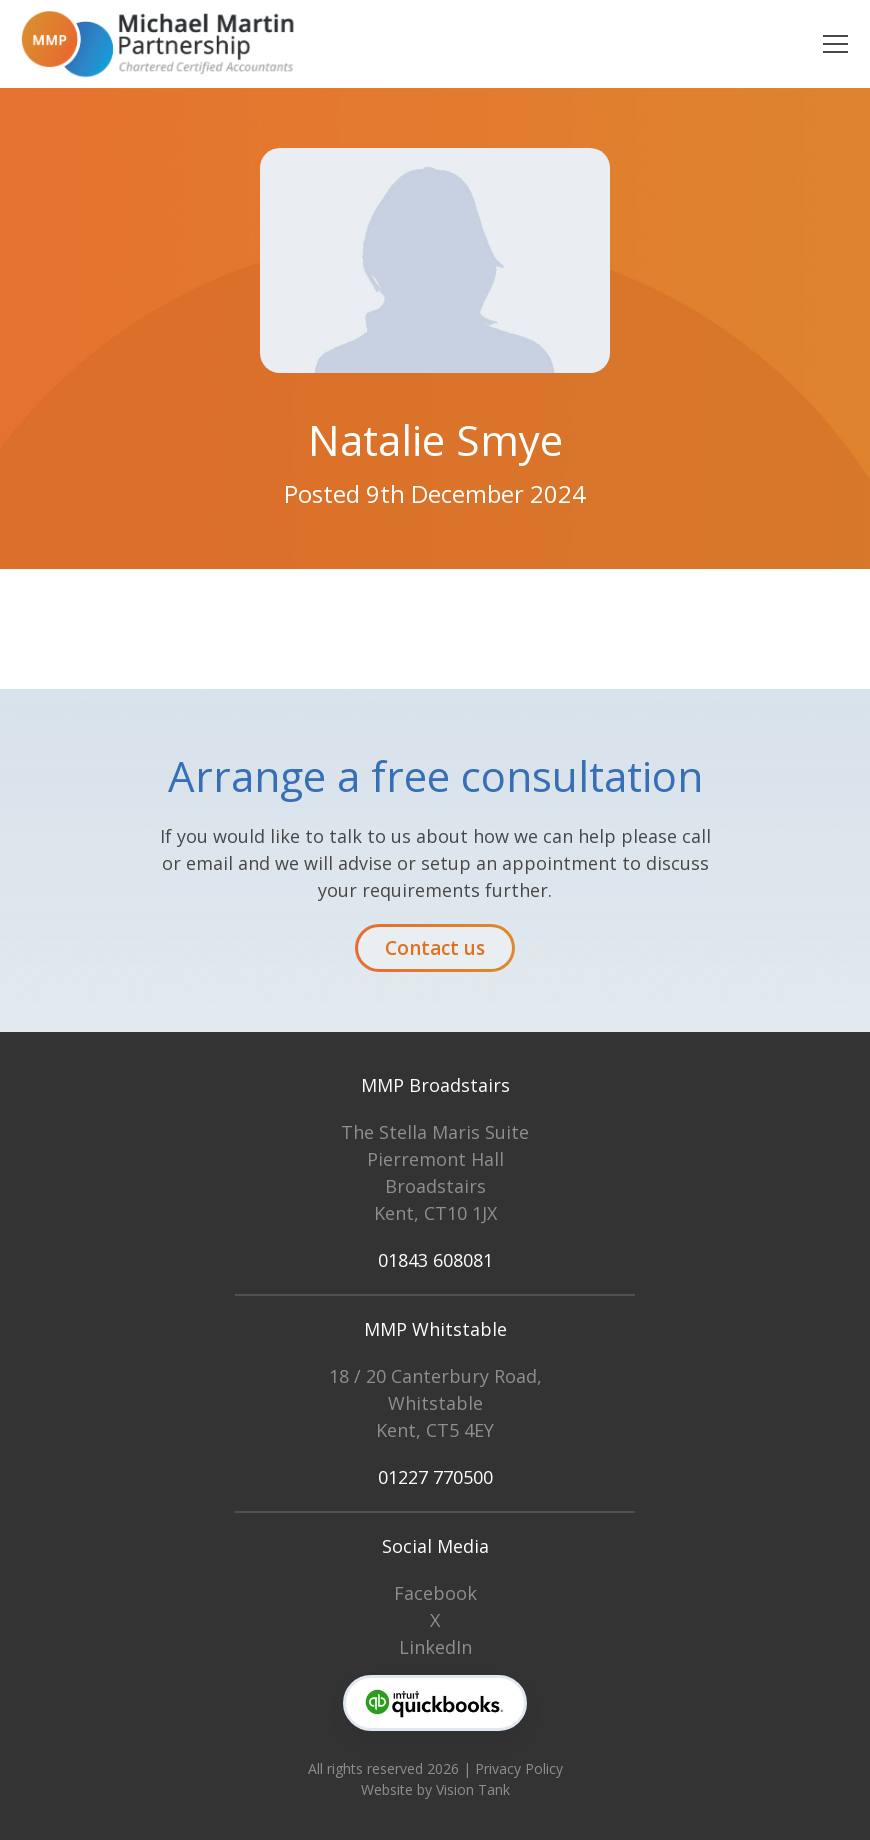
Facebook (435, 1593)
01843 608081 (435, 1260)
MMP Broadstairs (435, 1085)
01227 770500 (435, 1477)
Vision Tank (473, 1789)
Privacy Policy (519, 1768)
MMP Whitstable (435, 1329)
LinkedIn (435, 1647)
